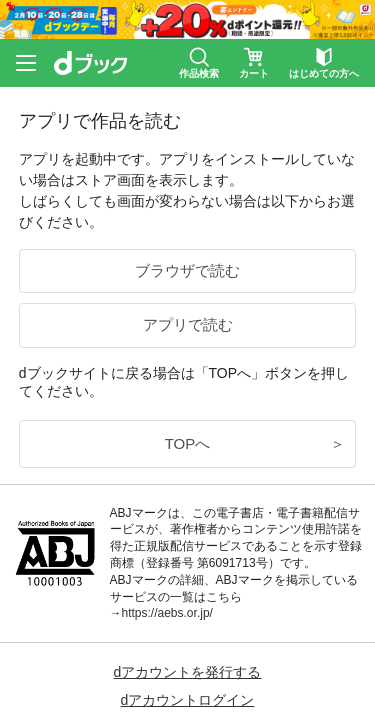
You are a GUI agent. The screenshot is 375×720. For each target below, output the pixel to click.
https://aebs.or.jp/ (167, 613)
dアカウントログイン (188, 700)
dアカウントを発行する (188, 672)
